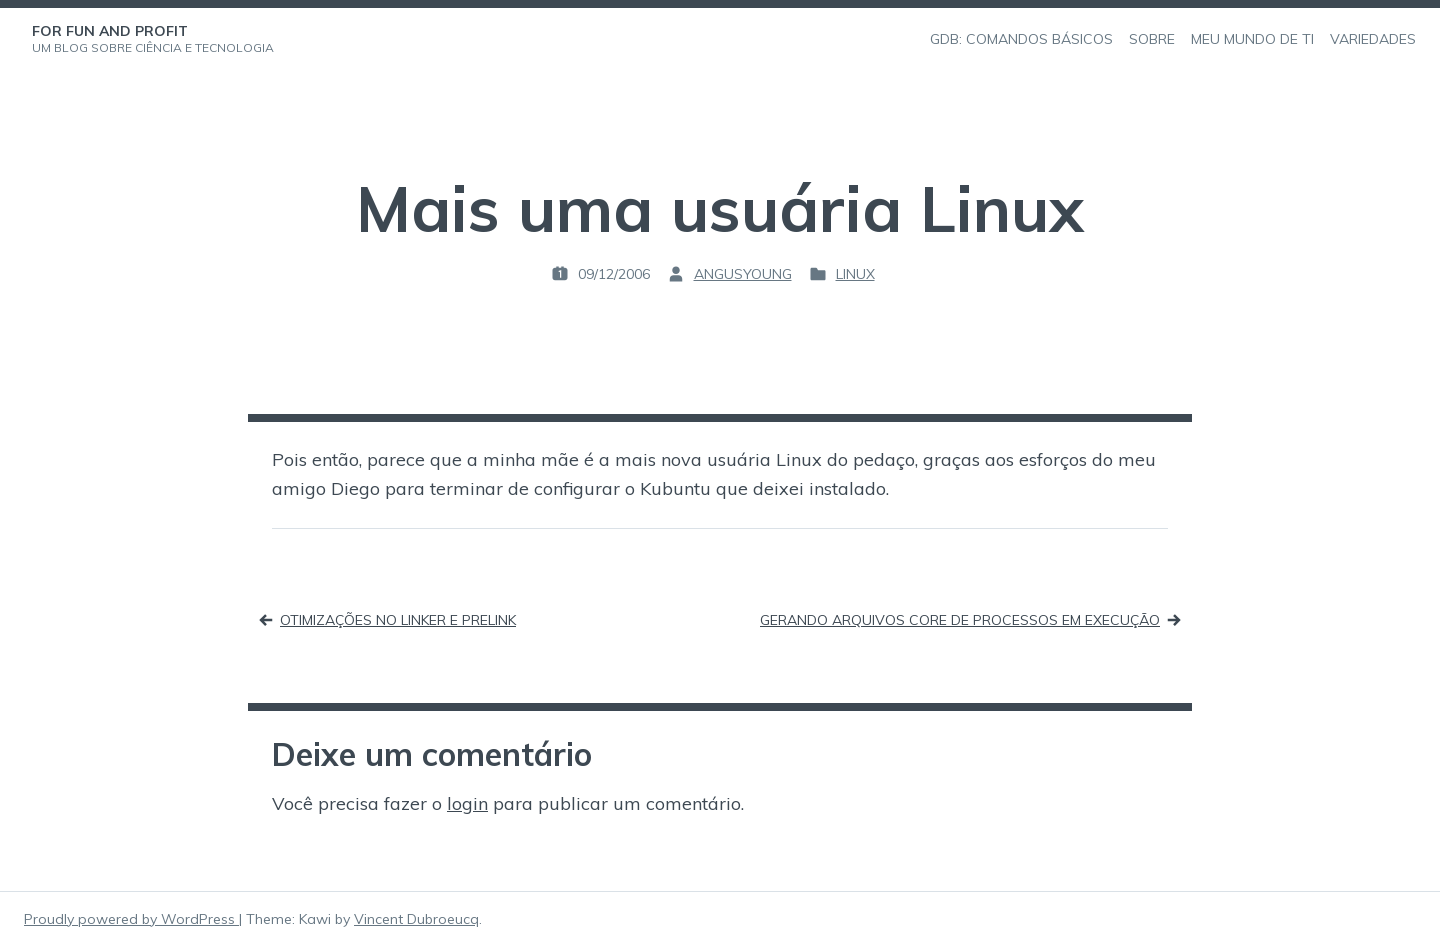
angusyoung (743, 274)
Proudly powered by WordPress (131, 919)
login (467, 803)
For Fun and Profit (110, 31)
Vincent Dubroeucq (416, 919)
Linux (855, 274)
